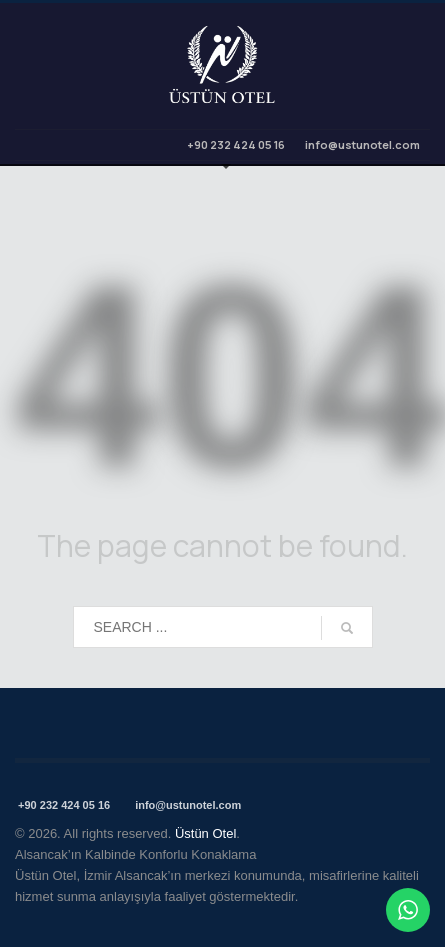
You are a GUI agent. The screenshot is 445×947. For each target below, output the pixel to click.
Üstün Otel (205, 833)
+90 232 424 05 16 (235, 144)
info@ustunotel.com (362, 144)
